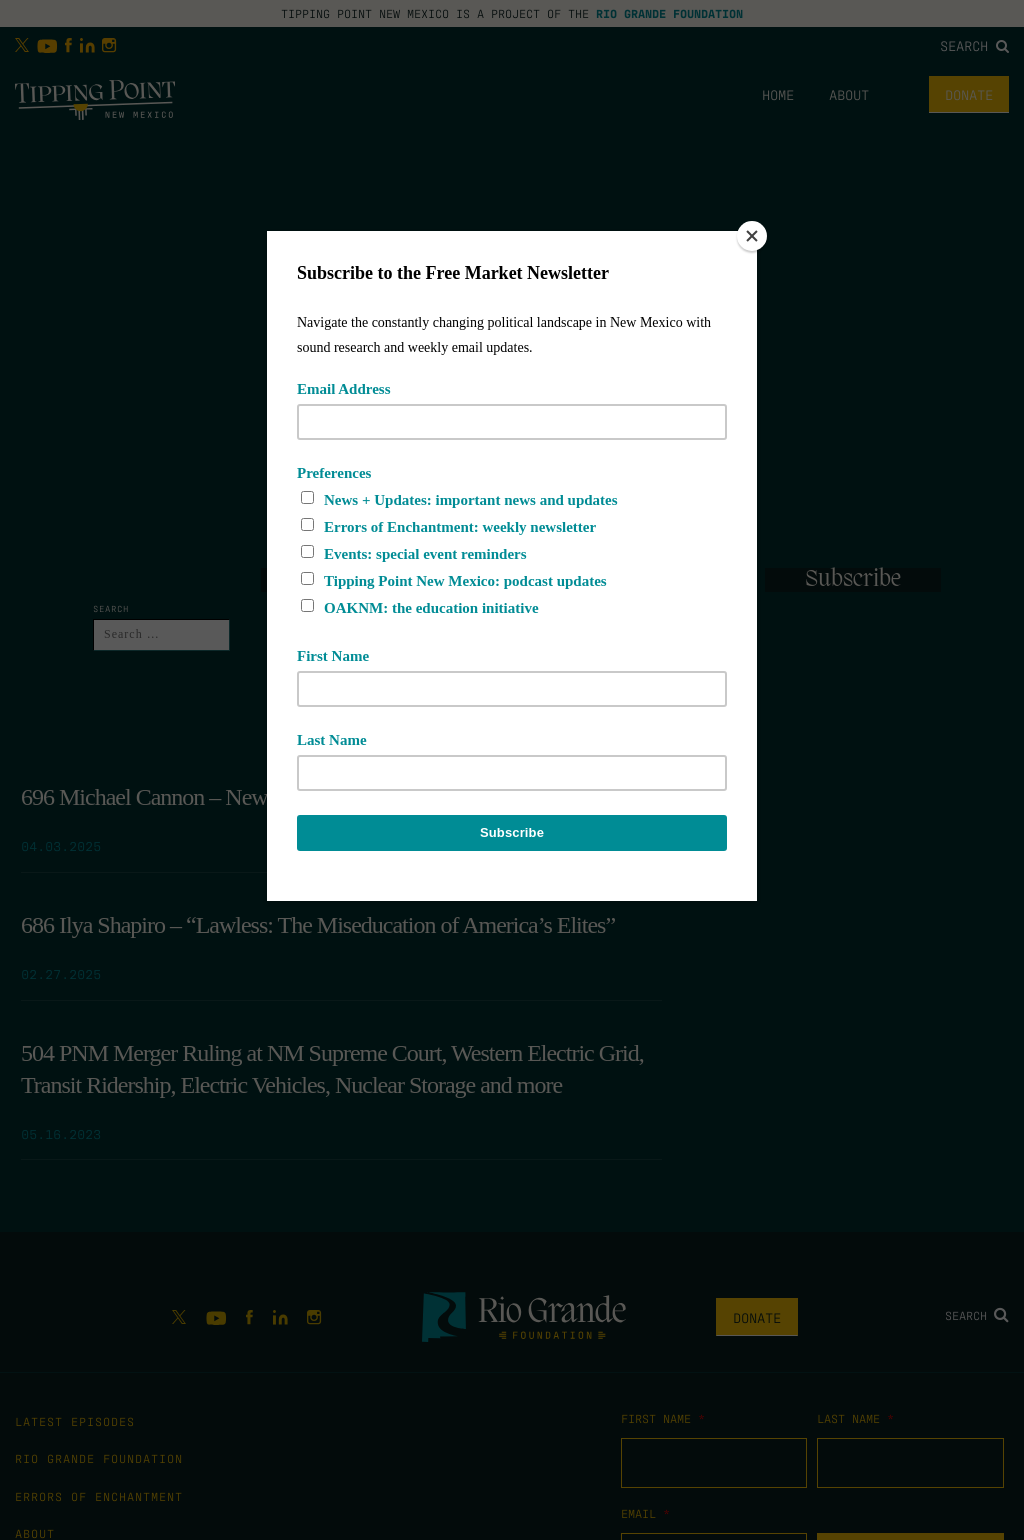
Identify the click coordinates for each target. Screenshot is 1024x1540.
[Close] (752, 236)
